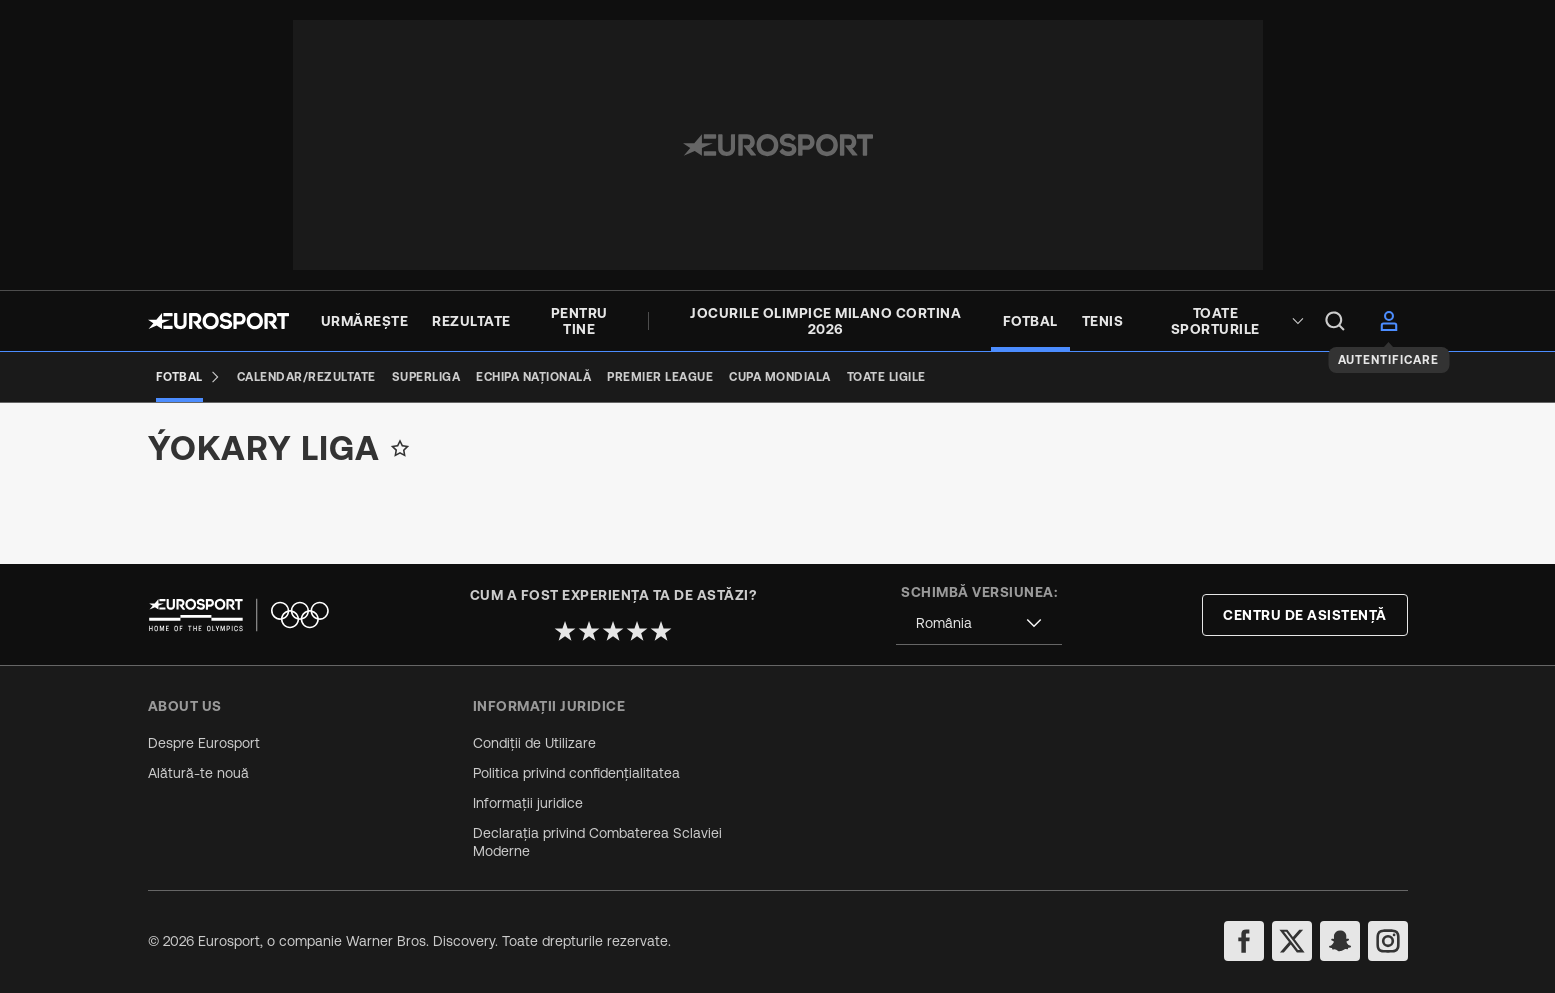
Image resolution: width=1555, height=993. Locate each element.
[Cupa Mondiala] (780, 377)
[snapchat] (1340, 941)
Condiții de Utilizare (534, 743)
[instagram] (1388, 941)
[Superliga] (426, 377)
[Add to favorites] (400, 464)
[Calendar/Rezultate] (306, 377)
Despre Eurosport (204, 743)
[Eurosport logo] (218, 321)
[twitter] (1292, 941)
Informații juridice (528, 803)
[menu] (1335, 321)
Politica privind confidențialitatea (576, 773)
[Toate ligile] (886, 377)
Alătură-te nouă (198, 773)
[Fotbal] (188, 377)
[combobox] (979, 623)
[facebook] (1244, 941)
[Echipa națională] (533, 377)
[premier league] (660, 377)
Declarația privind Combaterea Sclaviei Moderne (597, 842)
